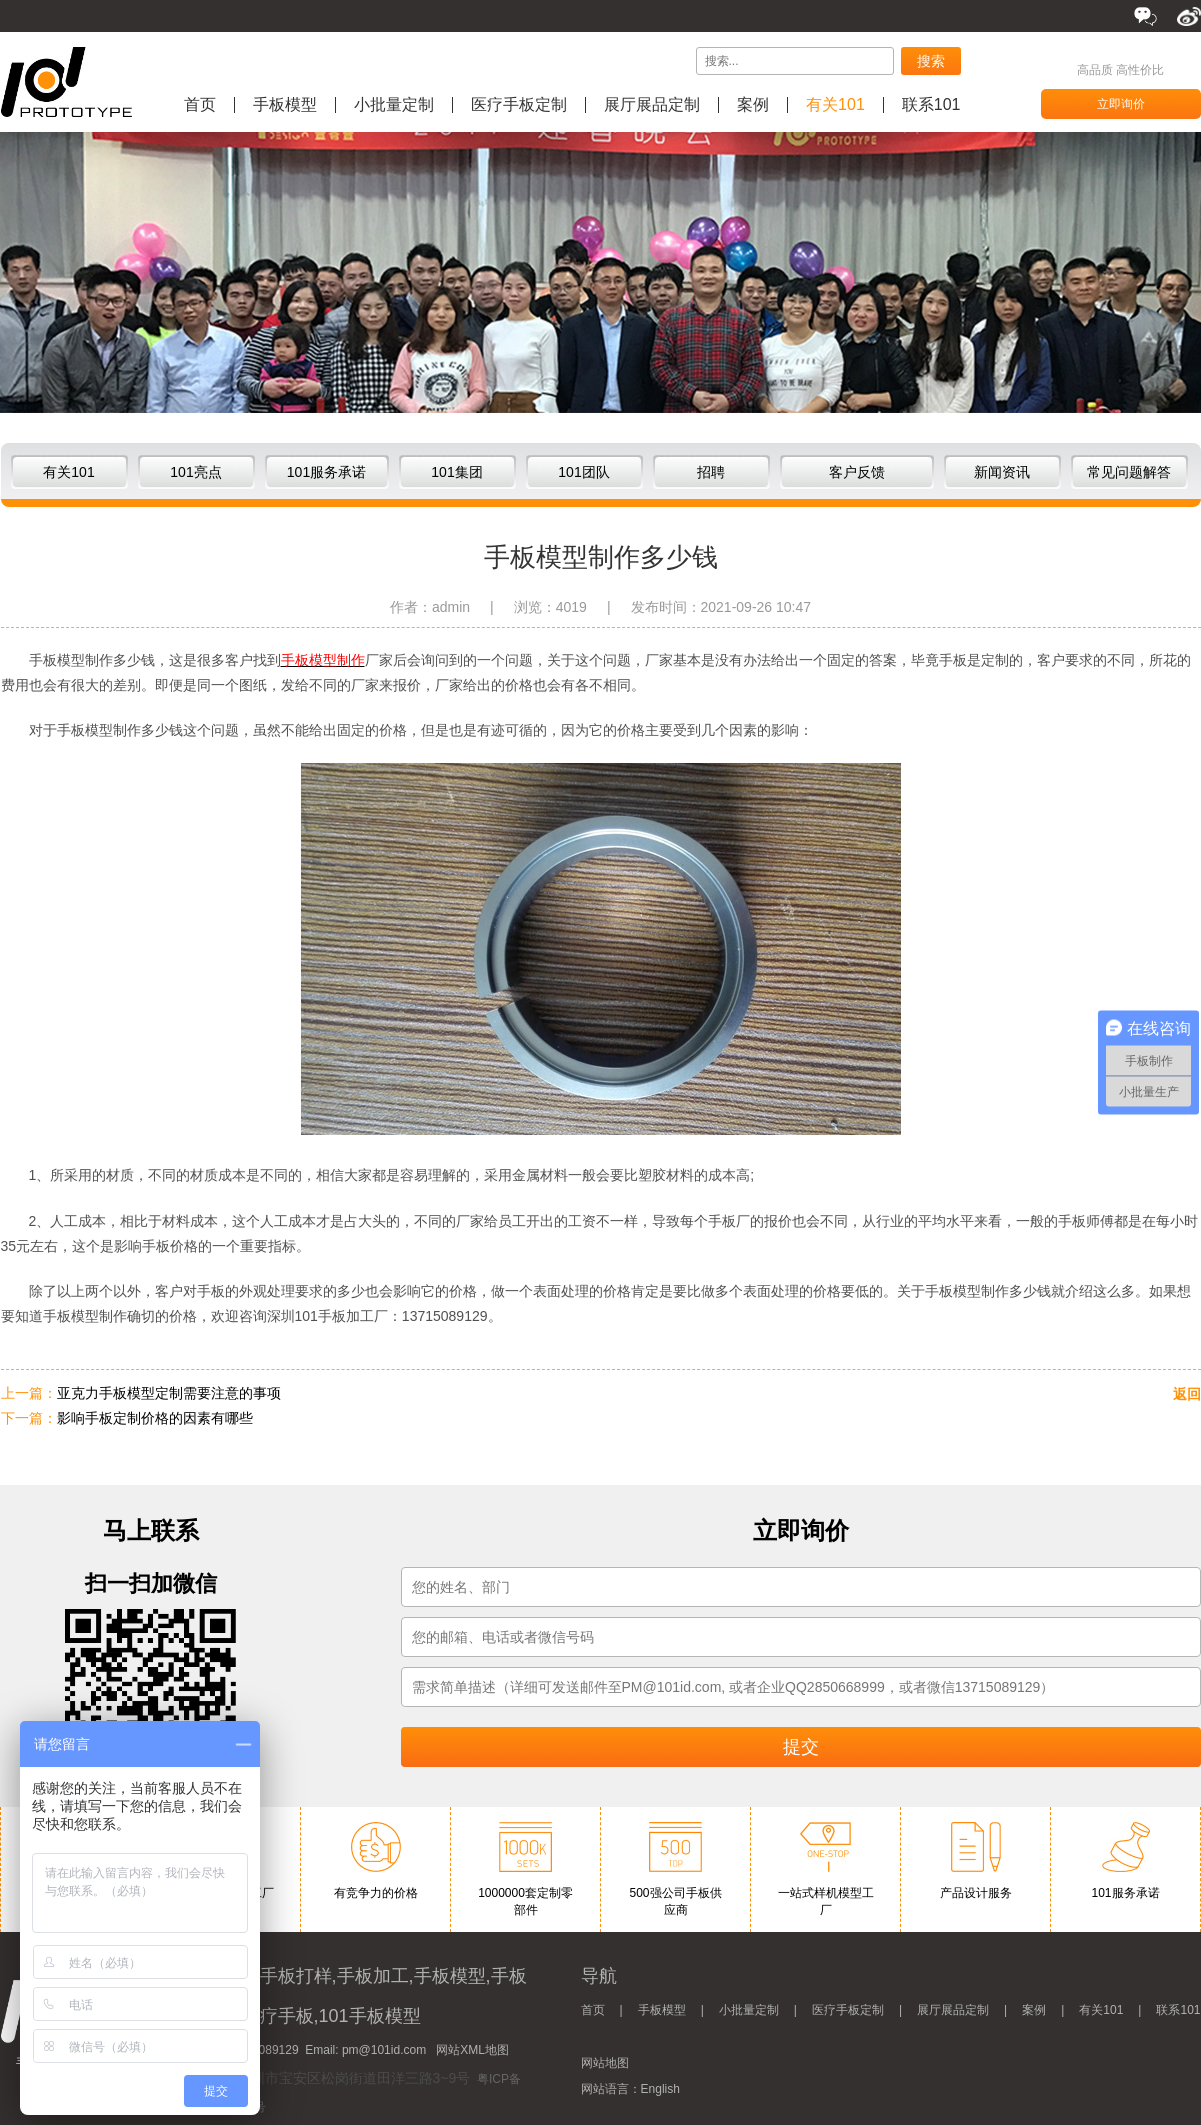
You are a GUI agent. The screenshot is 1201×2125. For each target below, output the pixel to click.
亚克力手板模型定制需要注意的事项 (169, 1393)
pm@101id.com (384, 2050)
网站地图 (605, 2063)
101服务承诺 (326, 472)
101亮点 (195, 472)
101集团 (456, 472)
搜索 (931, 61)
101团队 (583, 472)
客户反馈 (857, 472)
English (660, 2089)
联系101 (931, 105)
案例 (753, 105)
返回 (1187, 1394)
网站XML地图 (472, 2050)
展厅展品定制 (652, 105)
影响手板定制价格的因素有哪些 (155, 1418)
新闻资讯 (1002, 472)
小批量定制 (394, 105)
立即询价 (1121, 104)
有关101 (835, 105)
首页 (200, 105)
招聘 (711, 472)
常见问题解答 (1129, 472)
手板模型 (285, 105)
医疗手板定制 (519, 105)
